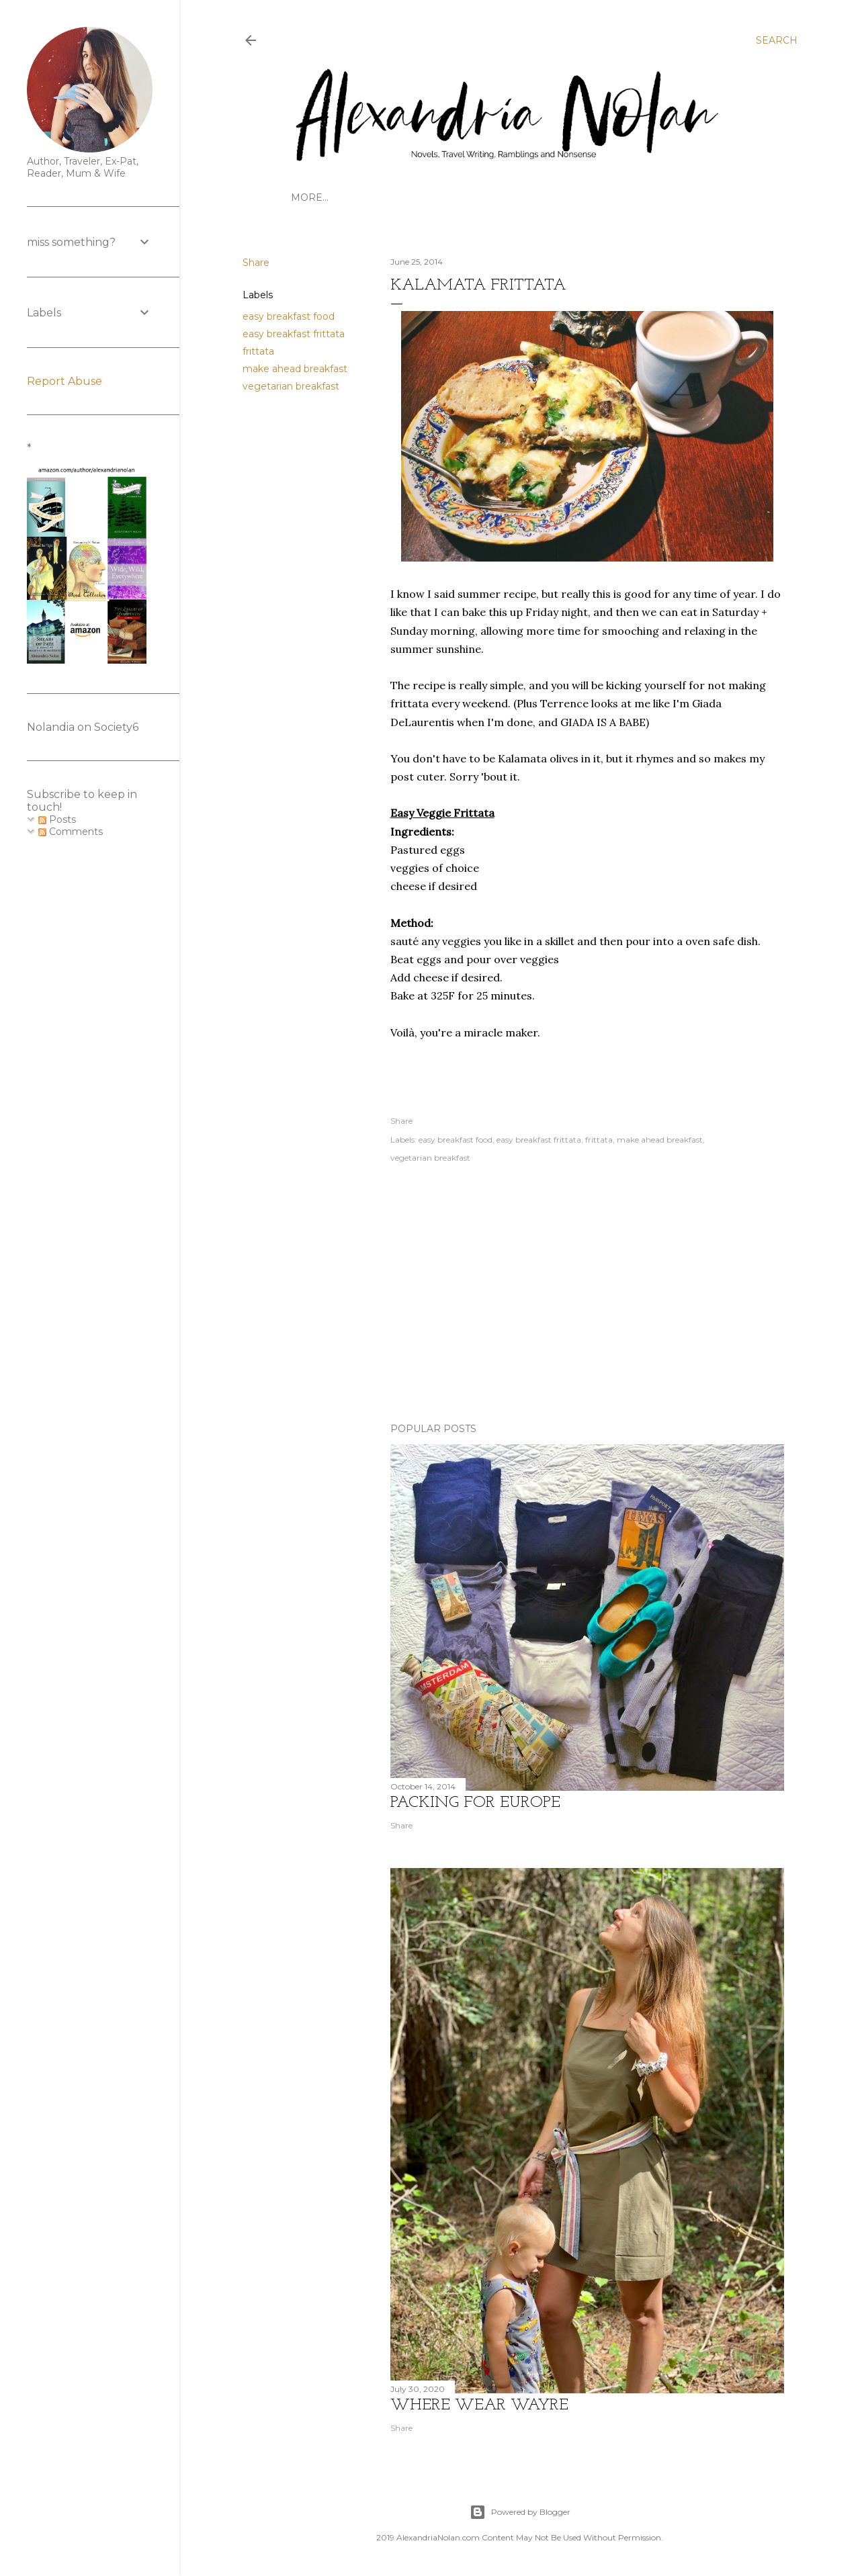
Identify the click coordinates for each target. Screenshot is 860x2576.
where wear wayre (479, 2405)
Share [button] (256, 263)
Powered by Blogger (520, 2512)
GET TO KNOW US (420, 197)
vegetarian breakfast (291, 386)
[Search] (777, 40)
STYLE (675, 197)
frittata (258, 351)
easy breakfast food (289, 316)
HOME (307, 197)
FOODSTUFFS (618, 197)
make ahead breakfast (295, 369)
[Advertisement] (587, 1295)
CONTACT (554, 197)
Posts (57, 819)
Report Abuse (64, 381)
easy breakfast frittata (294, 334)
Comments (70, 832)
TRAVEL (350, 197)
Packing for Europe (475, 1803)
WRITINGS (497, 197)
